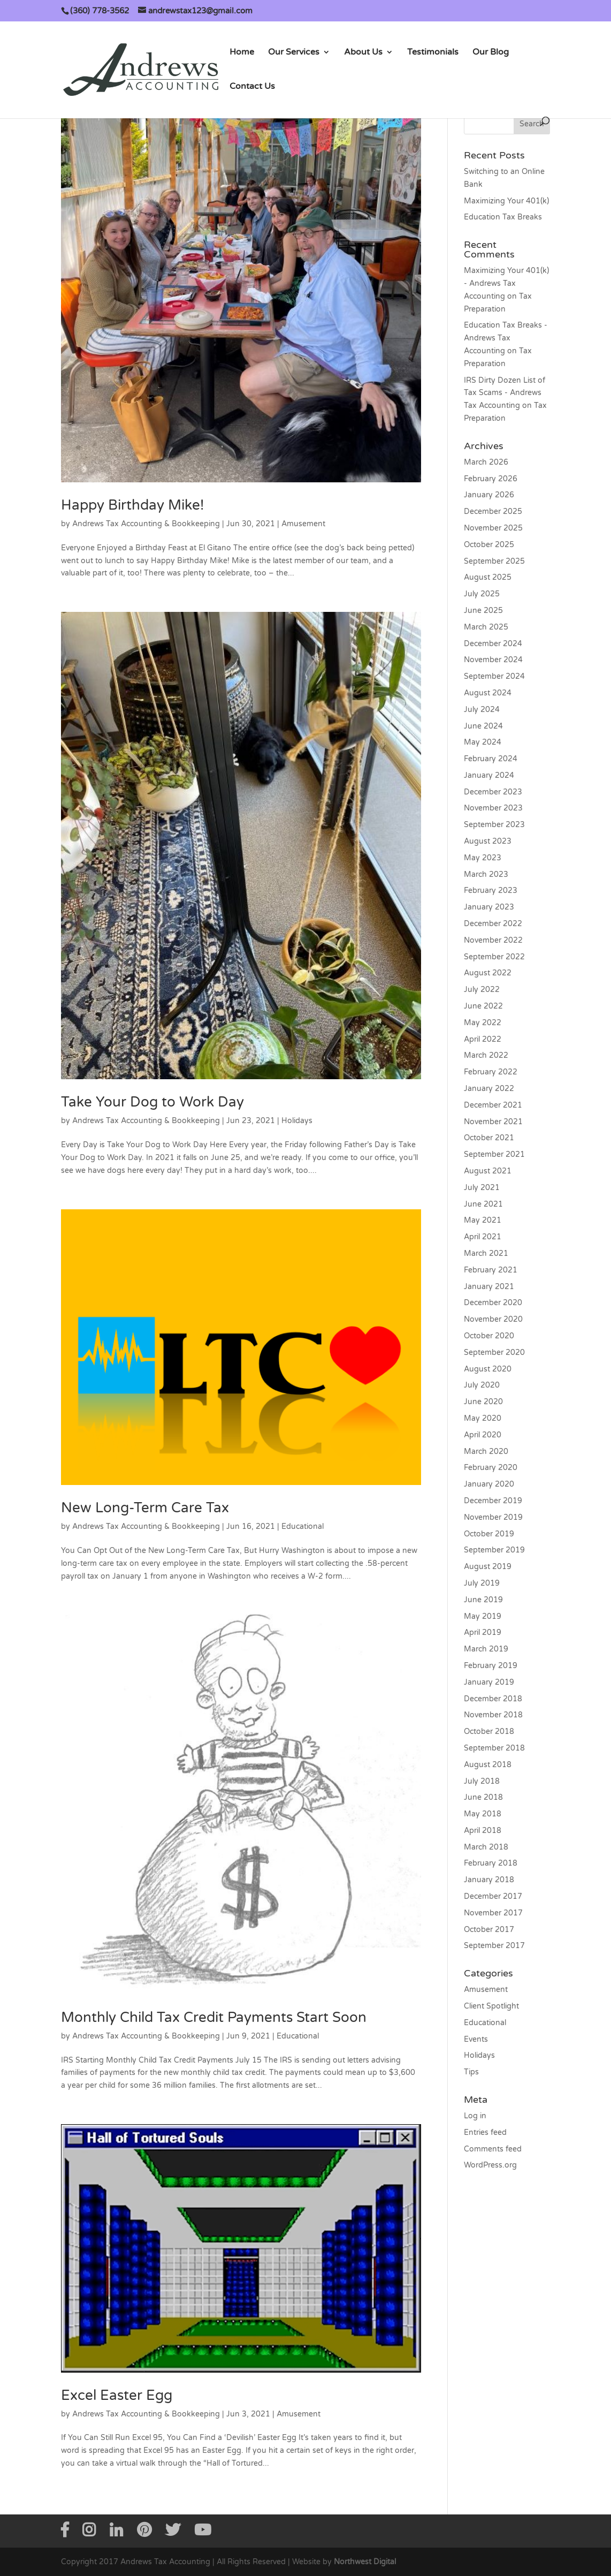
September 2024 (494, 676)
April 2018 (482, 1830)
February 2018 (490, 1863)
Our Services (293, 52)
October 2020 (489, 1335)
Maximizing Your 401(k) (506, 201)
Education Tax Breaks (503, 217)
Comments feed (493, 2149)
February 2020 (490, 1467)
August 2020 (487, 1369)
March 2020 (486, 1451)
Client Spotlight (491, 2006)
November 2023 (493, 808)
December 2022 (493, 923)
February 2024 (490, 758)
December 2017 (493, 1896)
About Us (363, 52)
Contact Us (252, 87)
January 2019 (489, 1682)
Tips (471, 2072)
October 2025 (489, 544)
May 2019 (482, 1616)
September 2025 (494, 561)
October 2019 (489, 1534)
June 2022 (483, 1006)
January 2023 (489, 907)
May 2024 (482, 742)
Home (242, 52)
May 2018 (482, 1814)
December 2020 (493, 1302)
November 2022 (493, 940)
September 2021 (494, 1154)
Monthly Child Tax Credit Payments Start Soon (213, 2017)
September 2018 (494, 1748)
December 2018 (493, 1698)
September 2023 (494, 824)
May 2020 (482, 1418)
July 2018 (482, 1781)
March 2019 (486, 1649)
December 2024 (493, 643)
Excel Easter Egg (116, 2395)
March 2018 (486, 1847)
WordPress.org (490, 2165)
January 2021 (489, 1286)
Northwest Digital (365, 2561)
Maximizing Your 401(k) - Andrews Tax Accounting (506, 283)
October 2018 (489, 1731)
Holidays (296, 1120)
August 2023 (487, 841)
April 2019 (482, 1632)
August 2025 (487, 577)
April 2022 (482, 1039)
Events (476, 2039)
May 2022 (482, 1022)
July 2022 (482, 989)
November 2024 (493, 659)
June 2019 (483, 1599)
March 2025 (486, 627)
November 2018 (493, 1714)
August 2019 (487, 1566)
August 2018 (487, 1764)
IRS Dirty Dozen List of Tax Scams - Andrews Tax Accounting (504, 393)
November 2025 (493, 528)
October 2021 (489, 1137)
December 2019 (493, 1500)
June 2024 (483, 726)
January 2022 (489, 1088)
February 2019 (490, 1665)
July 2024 (482, 709)
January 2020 (489, 1484)
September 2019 (494, 1550)
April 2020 (482, 1434)
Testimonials (433, 52)
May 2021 (482, 1220)
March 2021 (486, 1253)
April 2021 (482, 1236)
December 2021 (493, 1105)
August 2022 (487, 973)
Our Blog (490, 52)
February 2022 (490, 1072)
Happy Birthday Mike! (132, 505)
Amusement (303, 523)
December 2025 (493, 511)
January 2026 (489, 494)
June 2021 (483, 1204)
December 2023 (493, 792)
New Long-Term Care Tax (145, 1507)
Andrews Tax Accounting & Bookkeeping (146, 523)
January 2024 (489, 775)
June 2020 (483, 1401)
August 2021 (487, 1171)
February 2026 (490, 478)
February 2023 (490, 890)
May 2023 (482, 857)
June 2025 (483, 610)
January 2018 (489, 1879)
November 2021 (493, 1121)
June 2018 (483, 1797)
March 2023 (486, 874)
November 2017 (493, 1913)
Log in (475, 2115)
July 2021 (482, 1187)
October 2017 (489, 1929)
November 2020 (493, 1319)
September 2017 (494, 1945)
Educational (302, 1526)
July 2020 (482, 1385)
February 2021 (490, 1270)
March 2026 (486, 462)
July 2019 (482, 1583)
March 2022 (486, 1055)
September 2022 (494, 956)
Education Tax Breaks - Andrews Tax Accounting (505, 338)
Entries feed (485, 2132)
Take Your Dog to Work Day (152, 1102)
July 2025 (482, 593)
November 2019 (493, 1517)
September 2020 (494, 1352)
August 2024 (487, 693)
